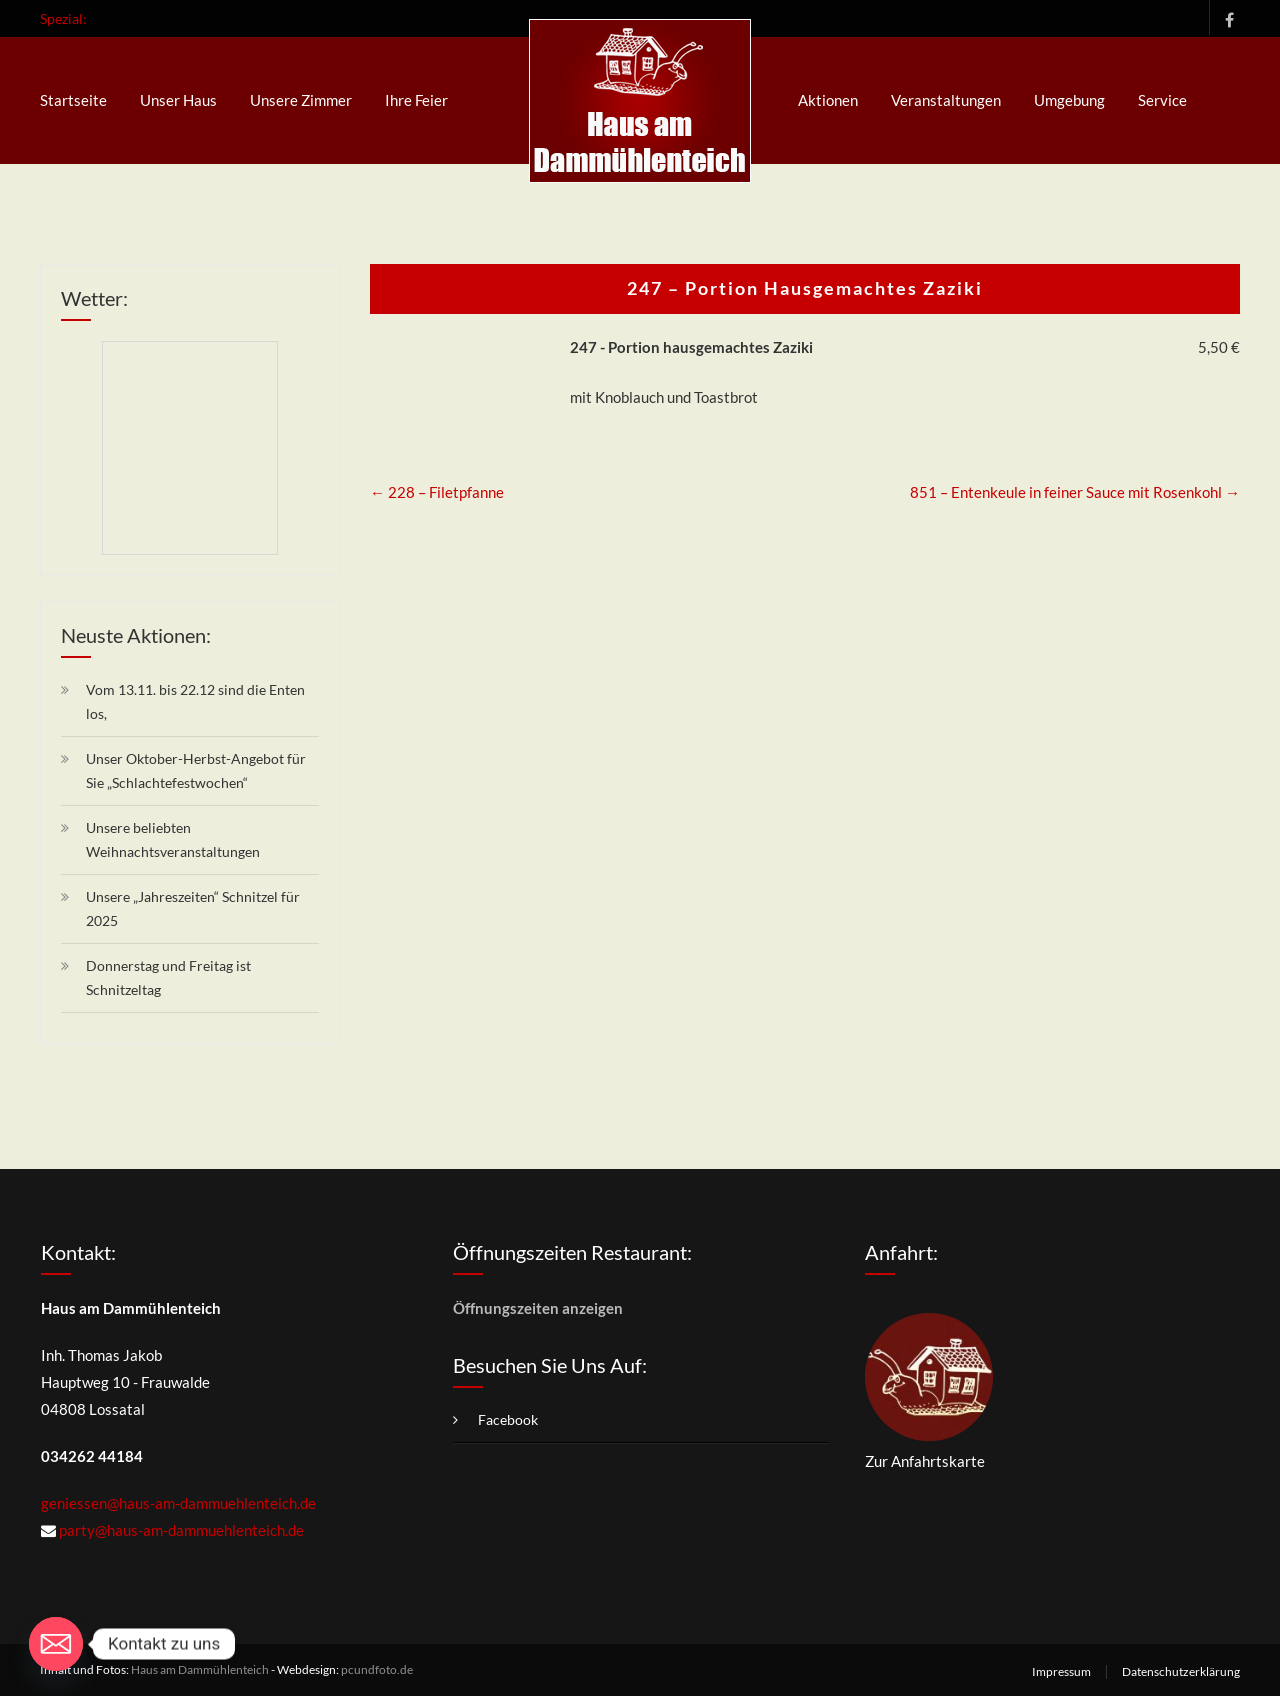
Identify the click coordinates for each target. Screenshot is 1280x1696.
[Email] (56, 1644)
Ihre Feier (416, 100)
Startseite (73, 100)
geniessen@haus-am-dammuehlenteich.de (178, 1503)
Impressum (1061, 1671)
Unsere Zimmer (301, 100)
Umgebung (1069, 100)
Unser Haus (178, 100)
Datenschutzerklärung (1181, 1671)
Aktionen (828, 100)
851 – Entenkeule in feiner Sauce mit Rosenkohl (1075, 492)
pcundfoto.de (377, 1669)
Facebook (1224, 17)
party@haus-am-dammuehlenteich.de (181, 1530)
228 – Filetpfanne (437, 492)
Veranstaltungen (946, 100)
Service (1162, 100)
